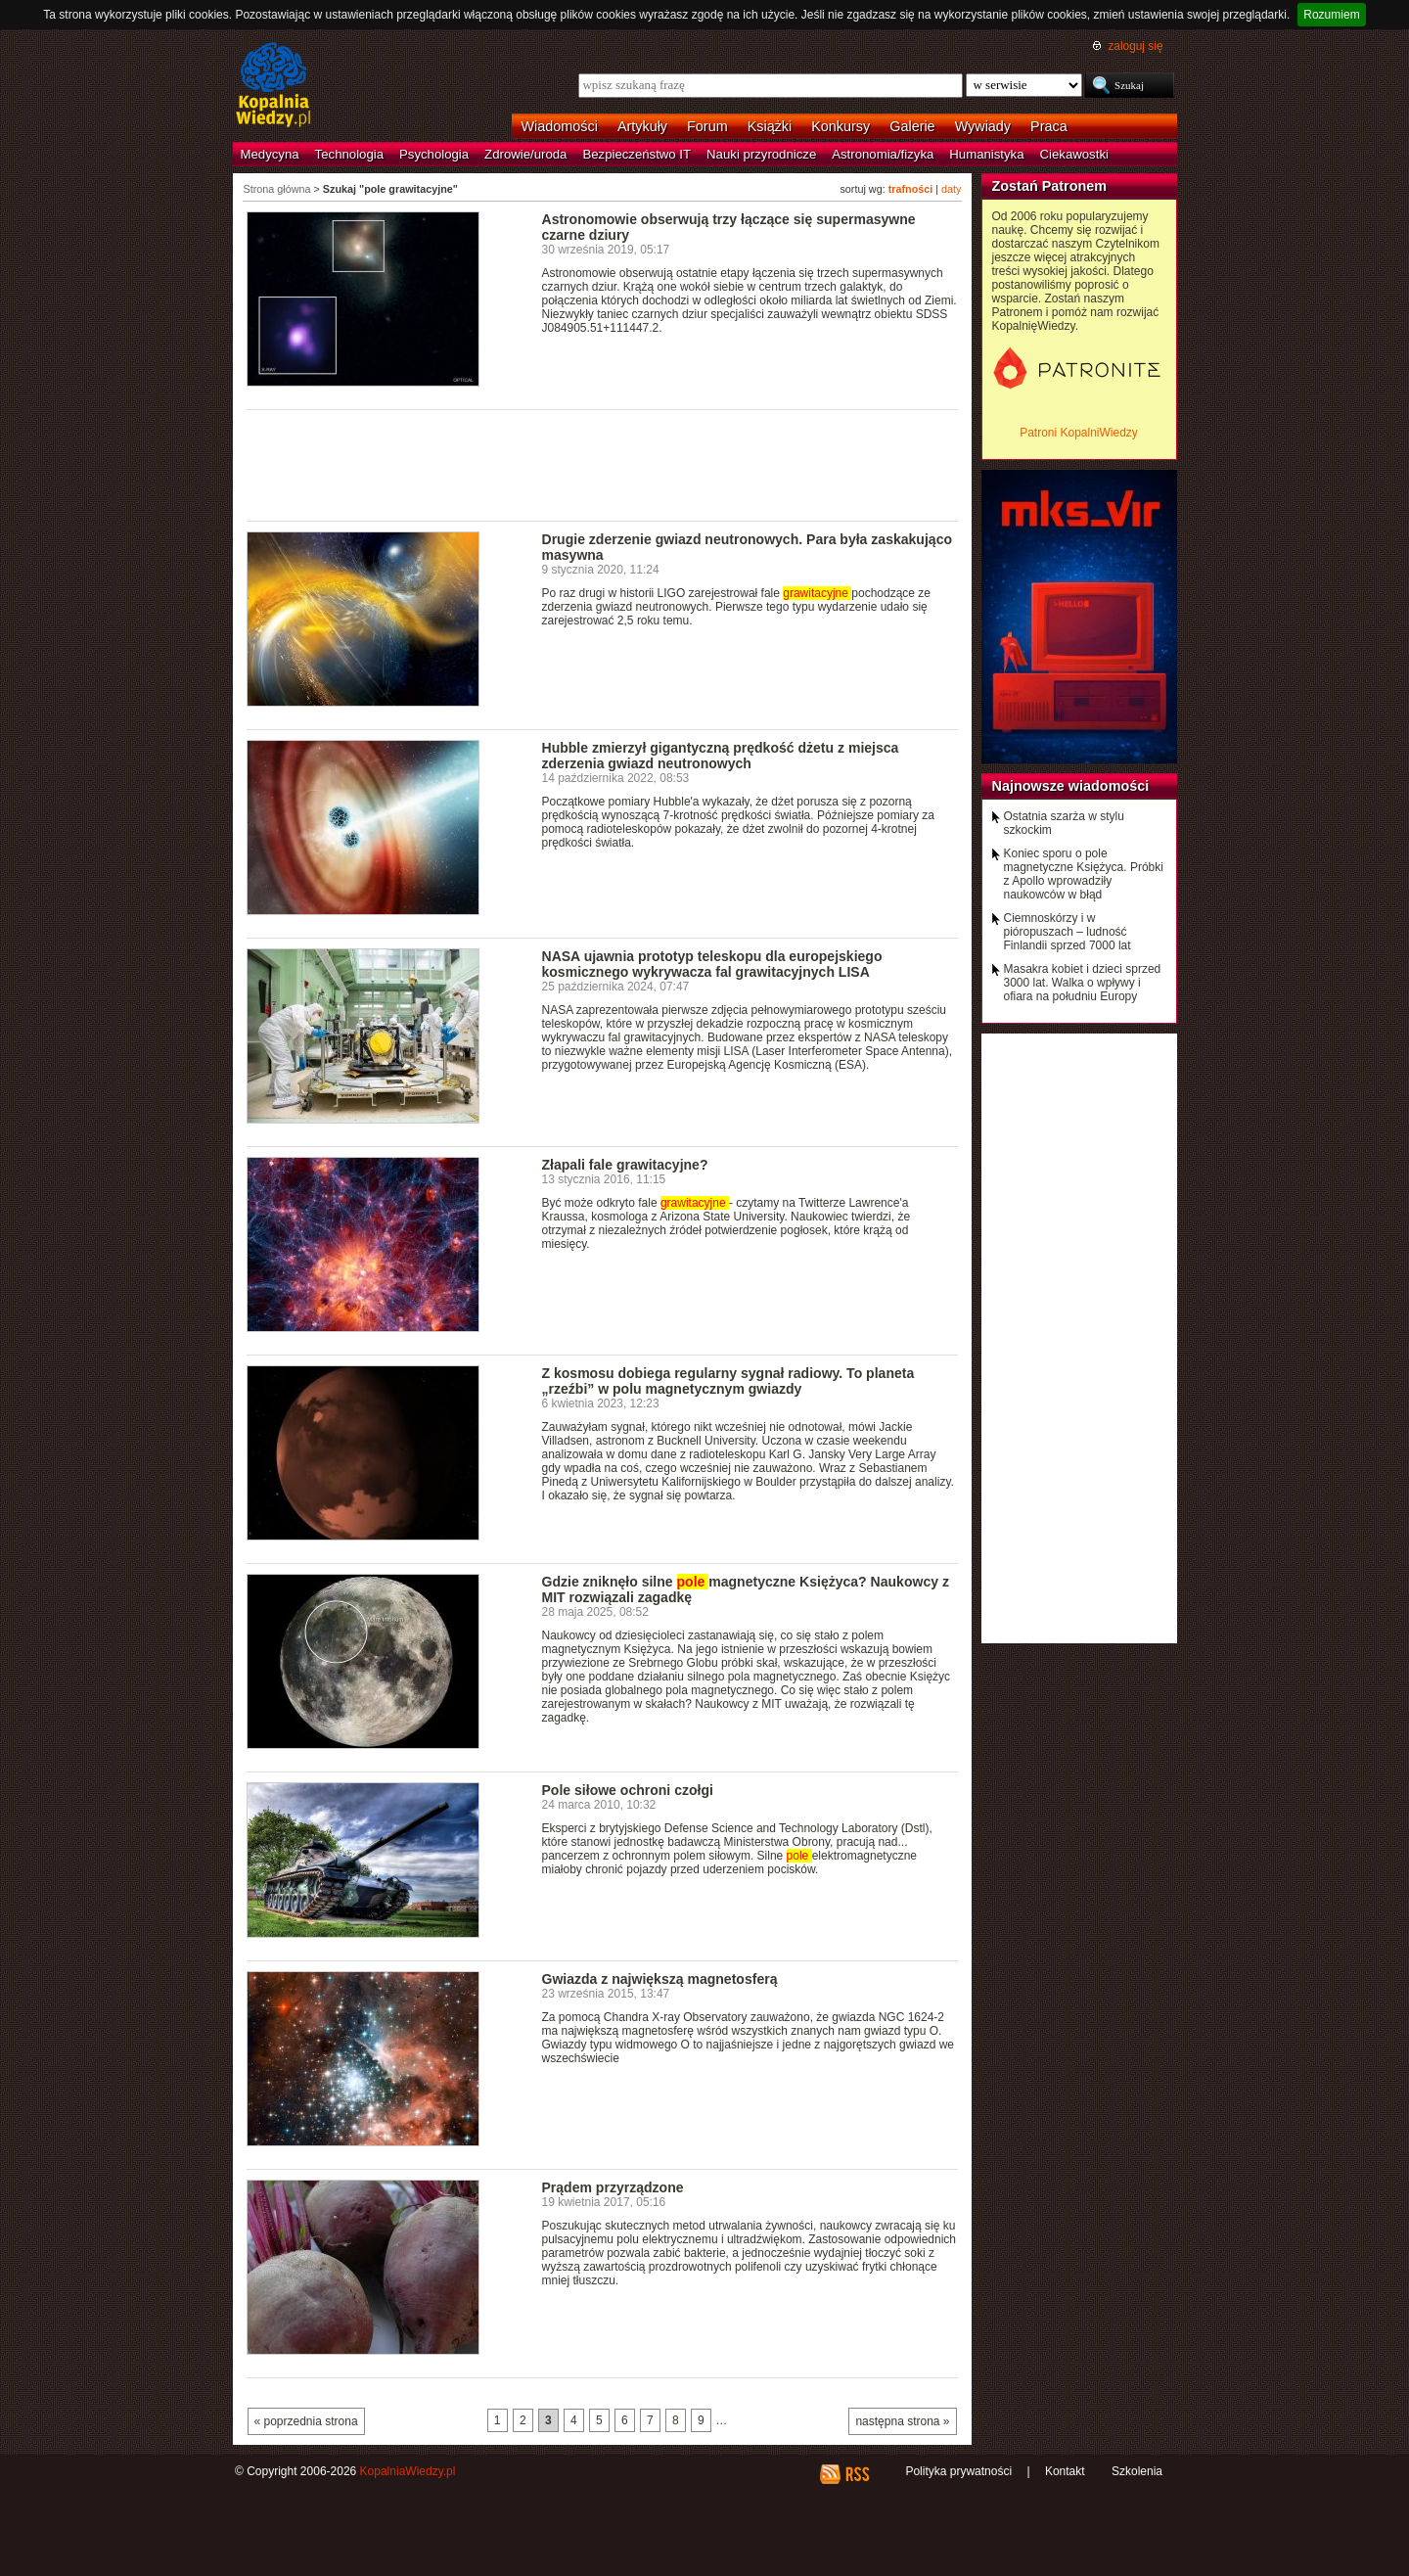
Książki (770, 126)
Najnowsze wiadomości (1071, 786)
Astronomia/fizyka (882, 154)
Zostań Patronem (1050, 186)
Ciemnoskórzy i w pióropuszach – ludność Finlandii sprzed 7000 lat (1067, 931)
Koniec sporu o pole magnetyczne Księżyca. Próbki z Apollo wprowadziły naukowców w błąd (1083, 874)
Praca (1049, 126)
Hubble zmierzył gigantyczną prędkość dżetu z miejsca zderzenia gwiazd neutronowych (720, 755)
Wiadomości (560, 126)
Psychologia (434, 154)
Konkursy (840, 126)
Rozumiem (1331, 15)
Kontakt (1065, 2471)
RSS (856, 2474)
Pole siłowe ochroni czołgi (627, 1790)
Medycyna (270, 154)
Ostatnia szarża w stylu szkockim (1064, 823)
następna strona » (902, 2421)
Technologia (349, 154)
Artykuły (642, 126)
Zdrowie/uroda (525, 154)
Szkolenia (1137, 2471)
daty (951, 189)
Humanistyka (986, 154)
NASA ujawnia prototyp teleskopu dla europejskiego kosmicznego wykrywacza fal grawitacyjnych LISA (712, 964)
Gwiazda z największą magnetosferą (660, 1979)
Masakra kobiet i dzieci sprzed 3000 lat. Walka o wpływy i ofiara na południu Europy (1082, 982)
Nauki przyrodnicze (761, 154)
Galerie (911, 126)
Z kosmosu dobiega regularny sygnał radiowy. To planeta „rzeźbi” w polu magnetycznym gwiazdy (728, 1381)
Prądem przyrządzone (613, 2187)
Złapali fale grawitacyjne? (625, 1165)
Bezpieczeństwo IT (636, 154)
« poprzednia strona (306, 2421)
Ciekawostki (1074, 154)
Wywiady (983, 126)
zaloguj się (1135, 46)
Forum (707, 126)
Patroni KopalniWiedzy (1079, 432)
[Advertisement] (603, 464)
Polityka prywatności (958, 2471)
